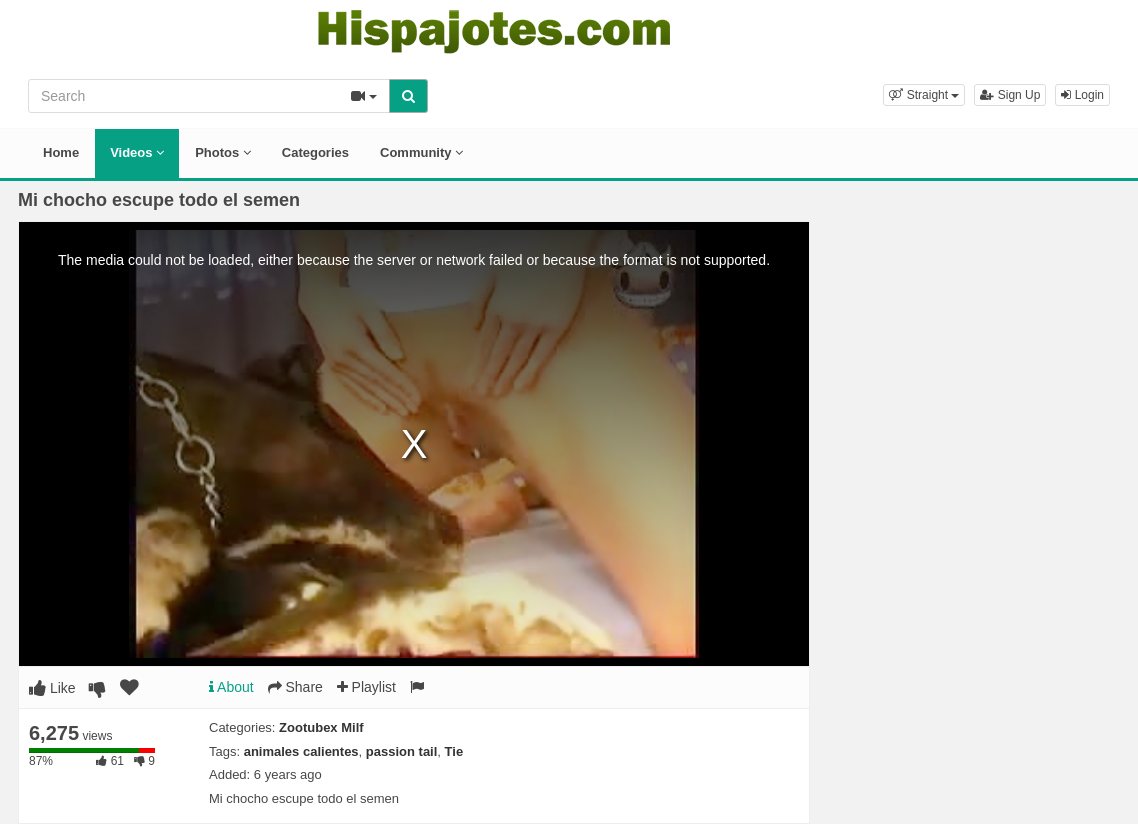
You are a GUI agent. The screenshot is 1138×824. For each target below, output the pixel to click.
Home (61, 152)
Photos (223, 152)
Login (1082, 95)
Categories (315, 152)
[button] (924, 95)
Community (421, 152)
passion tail (402, 751)
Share (295, 687)
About (231, 687)
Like (52, 688)
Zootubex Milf (321, 727)
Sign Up (1010, 95)
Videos (137, 152)
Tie (454, 751)
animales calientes (301, 751)
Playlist (366, 687)
